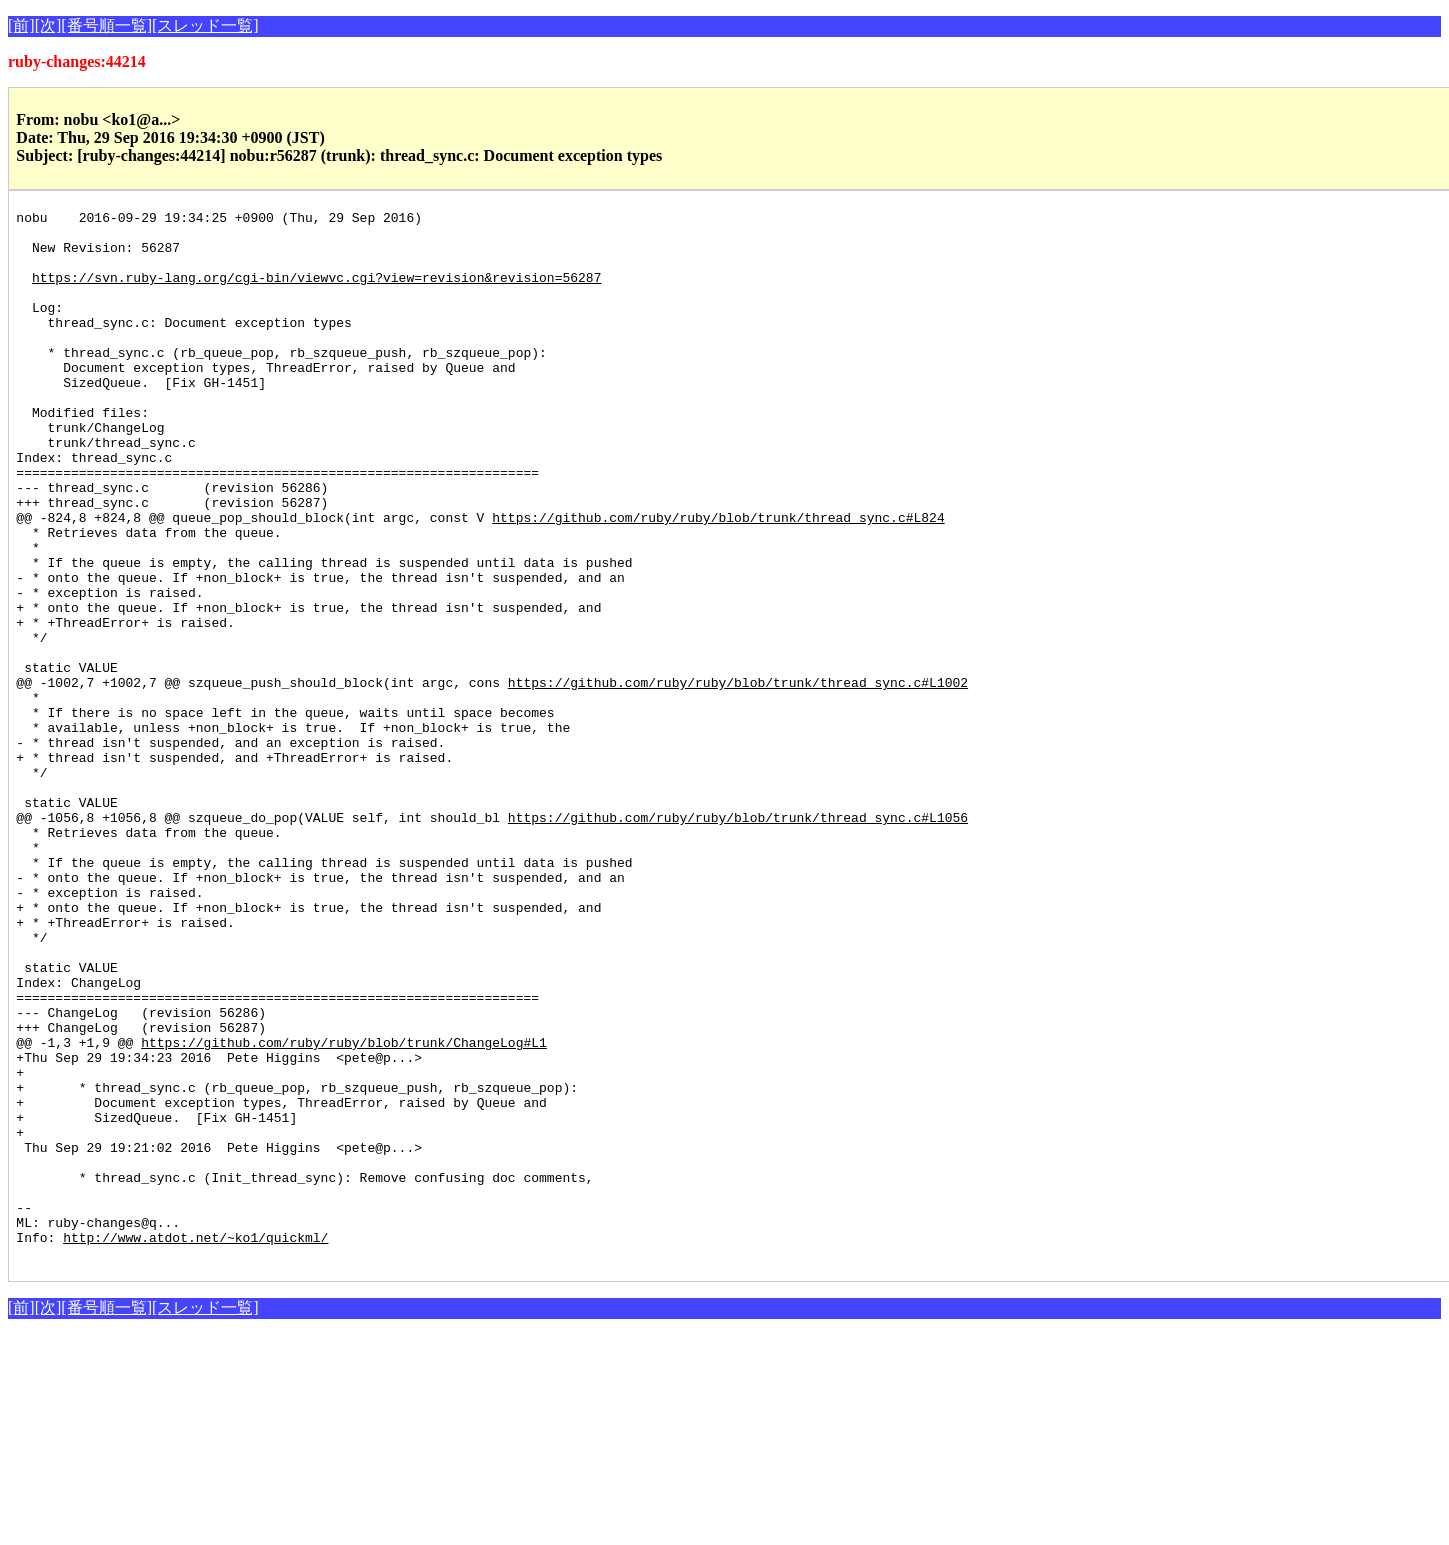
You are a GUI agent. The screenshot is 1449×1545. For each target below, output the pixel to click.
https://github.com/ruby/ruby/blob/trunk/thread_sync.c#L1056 (738, 940)
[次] (48, 25)
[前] (21, 25)
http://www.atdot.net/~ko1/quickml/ (195, 1444)
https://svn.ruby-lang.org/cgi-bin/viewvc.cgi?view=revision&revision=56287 (316, 292)
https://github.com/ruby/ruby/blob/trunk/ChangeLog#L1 (344, 1210)
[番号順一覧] (106, 25)
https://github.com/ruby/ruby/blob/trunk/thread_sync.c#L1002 (738, 778)
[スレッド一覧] (205, 25)
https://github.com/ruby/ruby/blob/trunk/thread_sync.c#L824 (718, 580)
